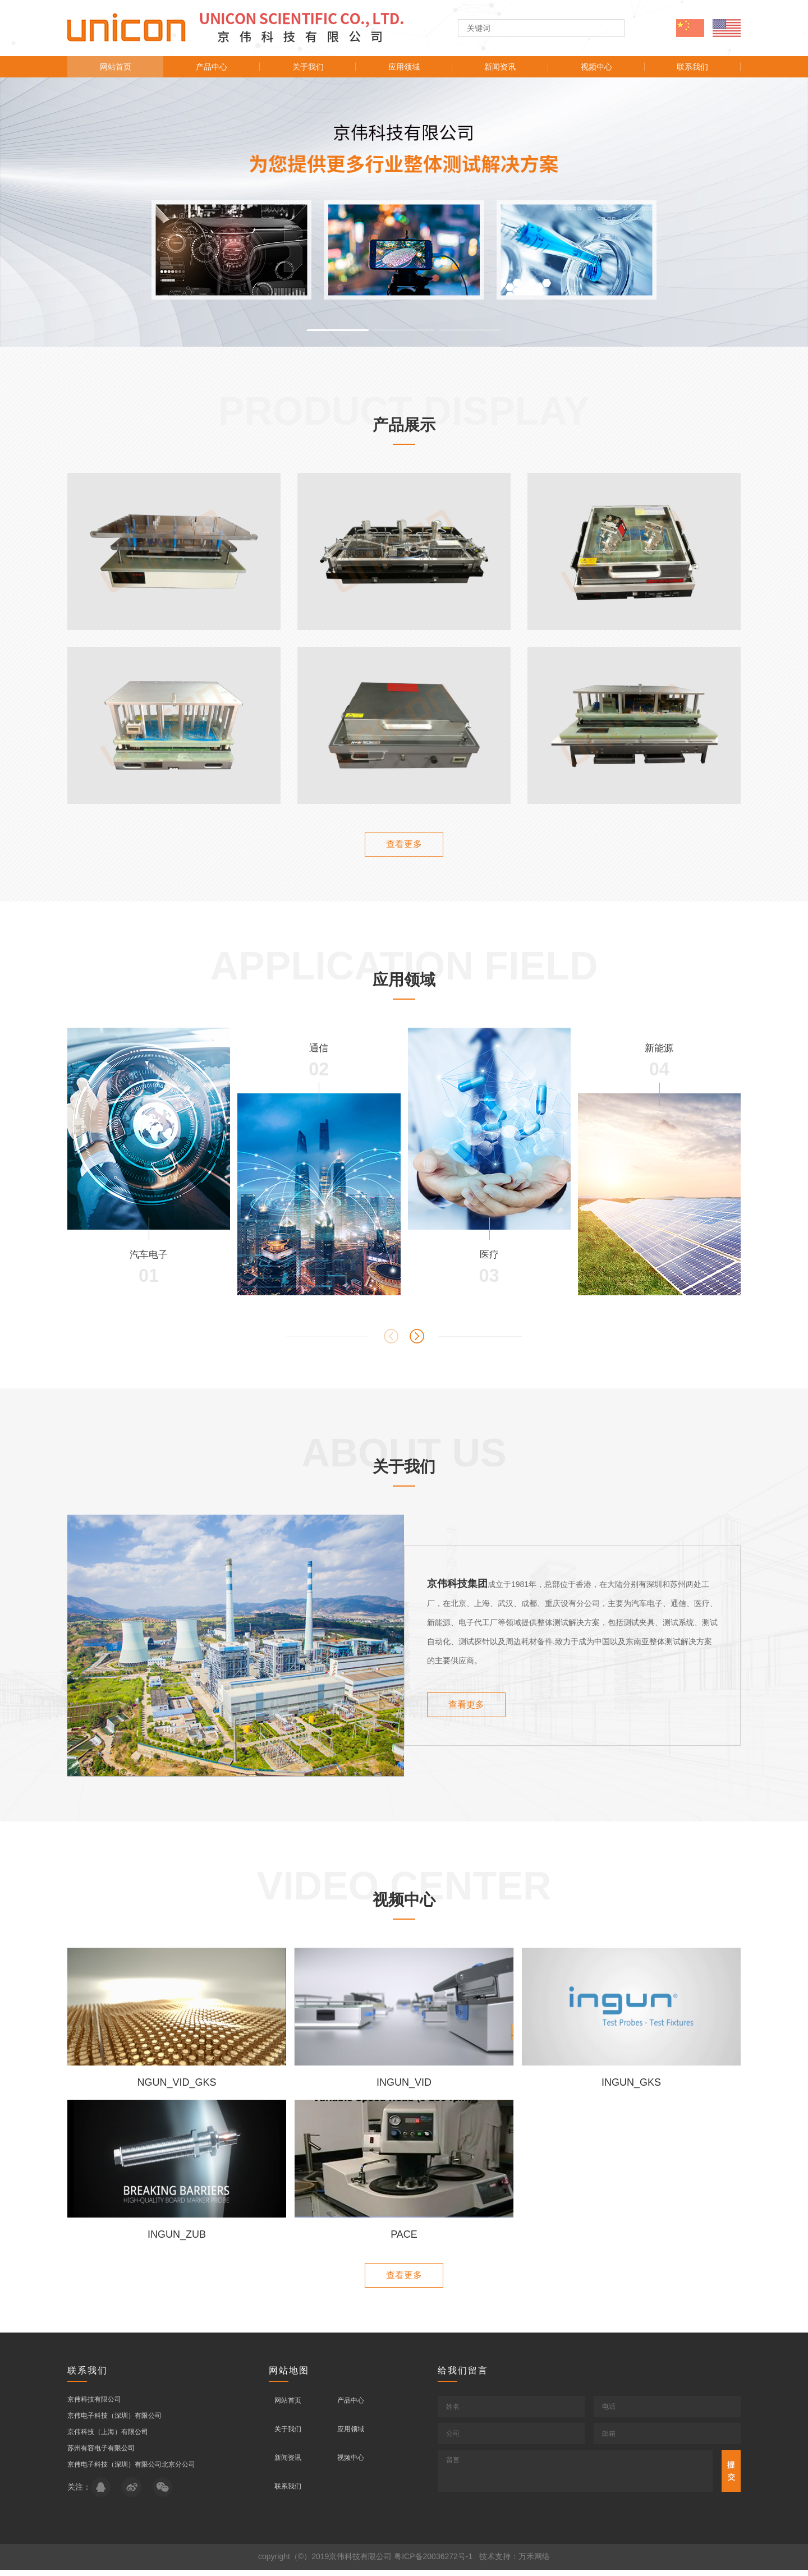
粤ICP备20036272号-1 (433, 2562)
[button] (338, 330)
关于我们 (308, 67)
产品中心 (211, 67)
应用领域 (404, 67)
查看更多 (404, 844)
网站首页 (115, 67)
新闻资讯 (500, 67)
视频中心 (596, 67)
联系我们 (692, 67)
